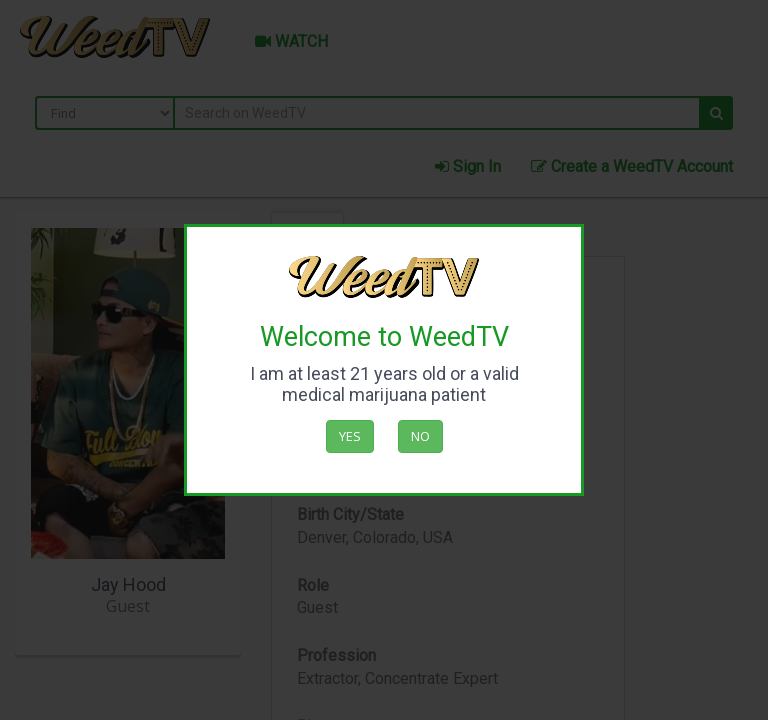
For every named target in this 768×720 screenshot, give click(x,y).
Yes (350, 436)
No (420, 436)
